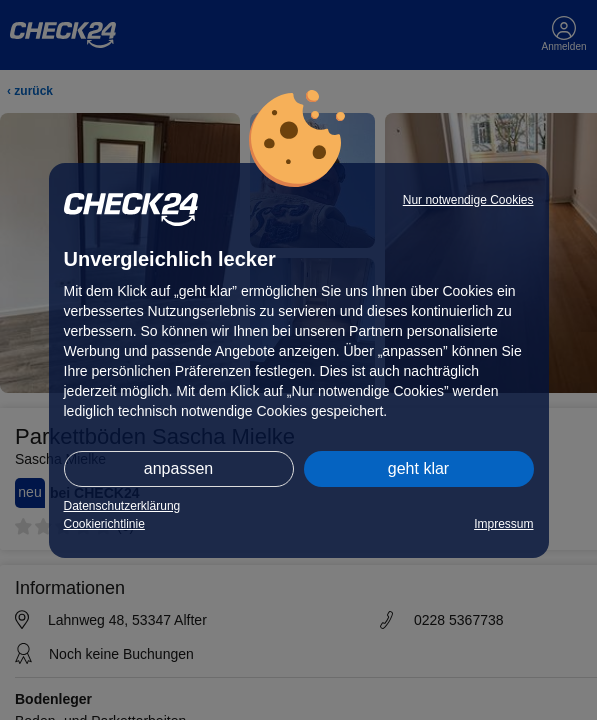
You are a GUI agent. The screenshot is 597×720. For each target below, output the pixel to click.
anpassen (178, 468)
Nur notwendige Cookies (468, 200)
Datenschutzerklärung (122, 506)
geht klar (418, 468)
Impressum (503, 524)
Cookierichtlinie (104, 524)
